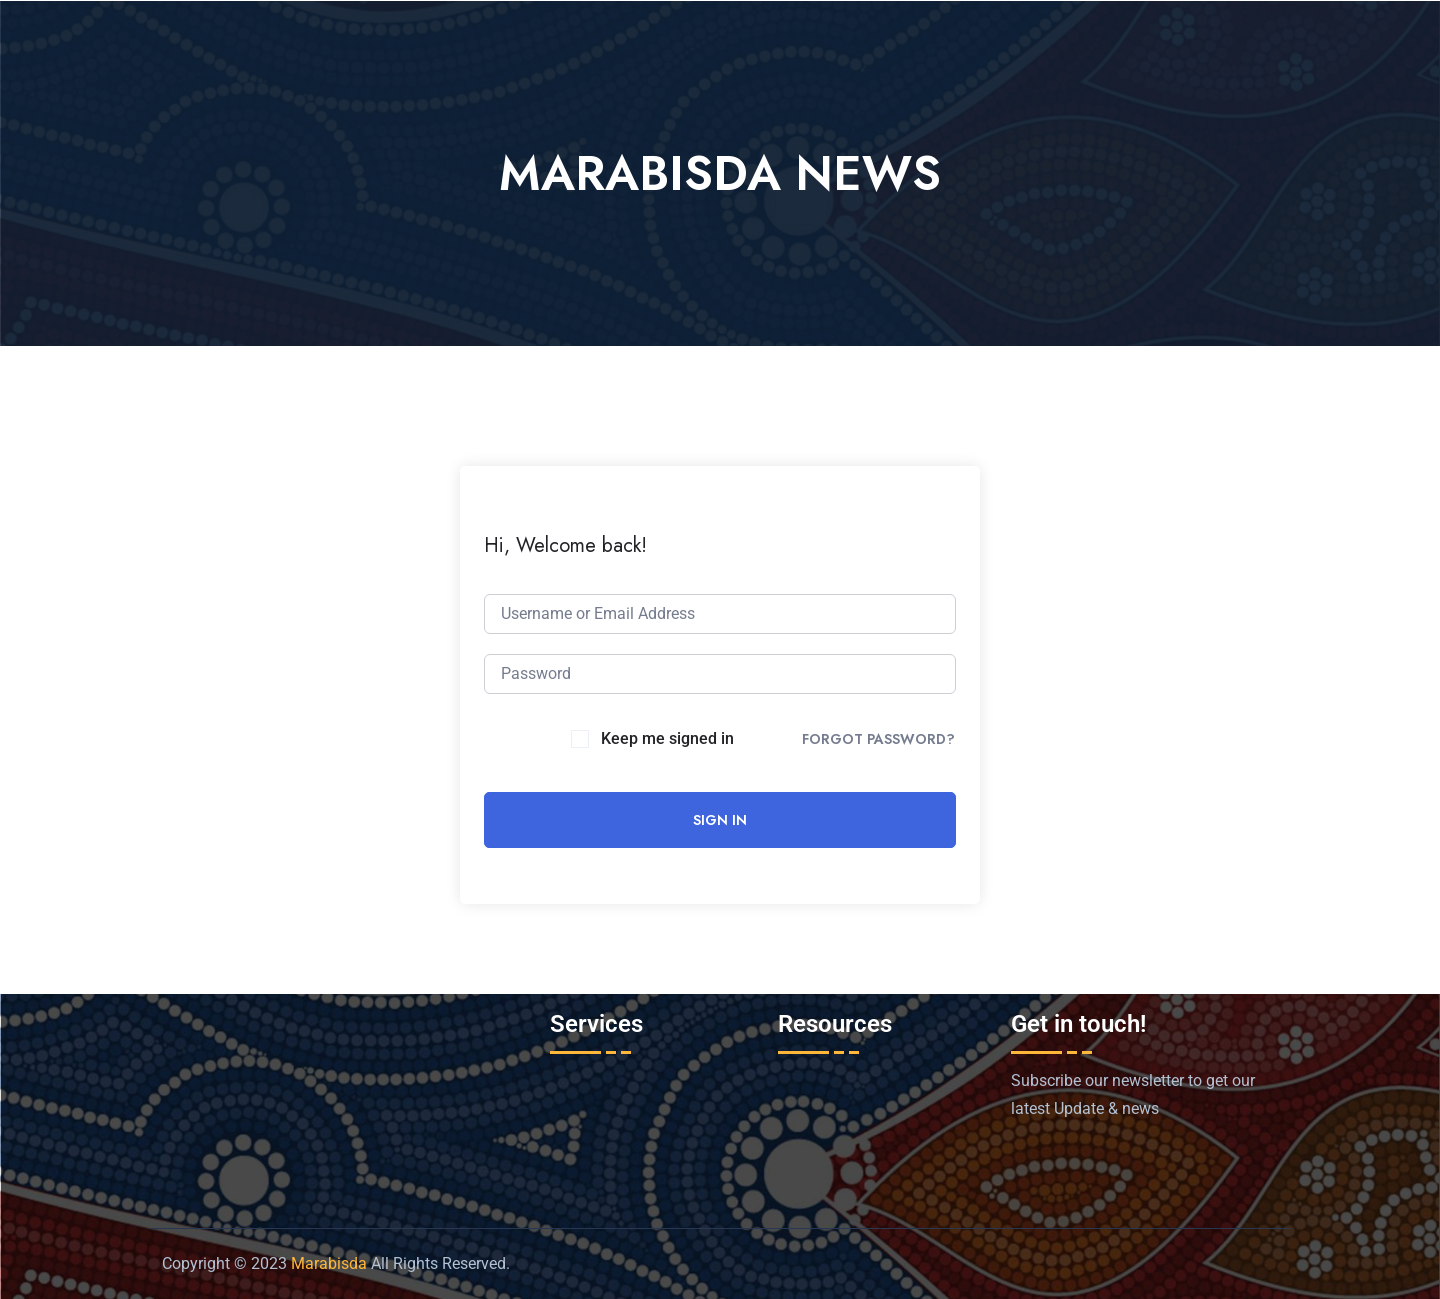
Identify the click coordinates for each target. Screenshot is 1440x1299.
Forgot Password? (878, 739)
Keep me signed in (667, 738)
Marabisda (329, 1263)
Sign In (720, 820)
